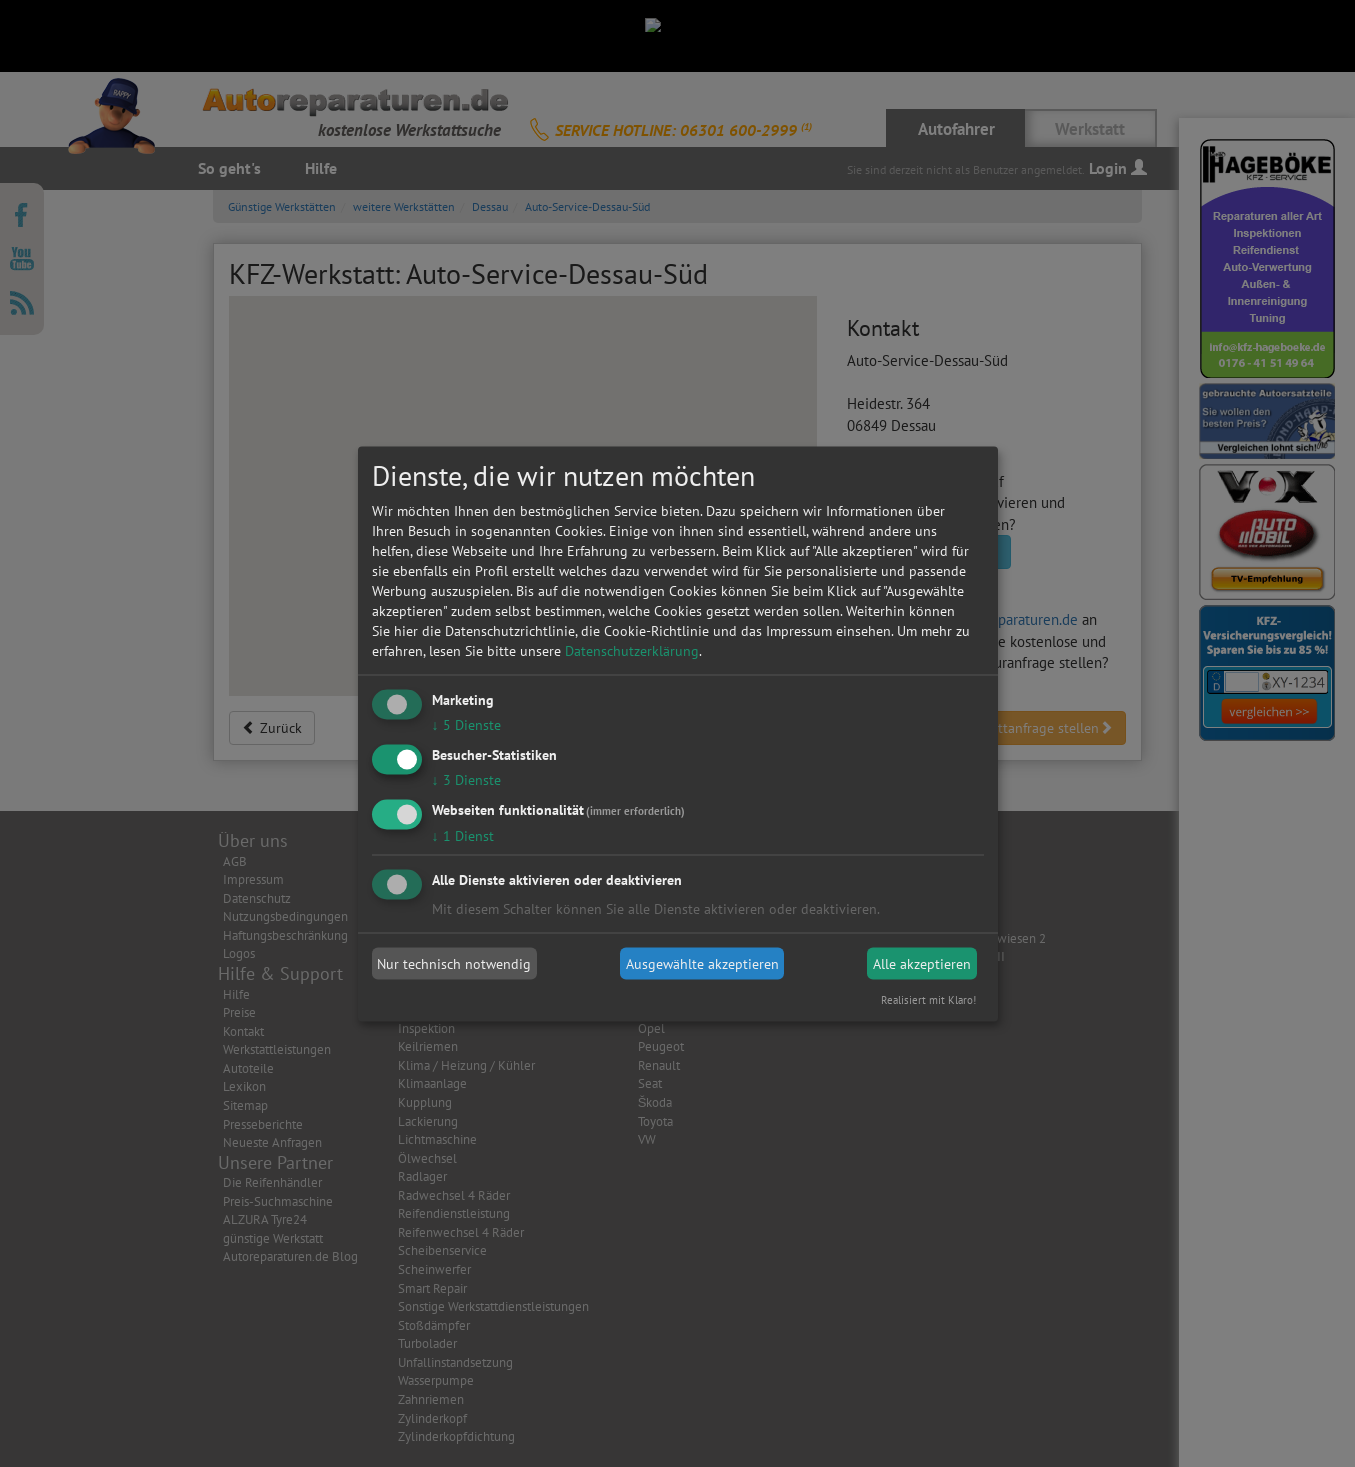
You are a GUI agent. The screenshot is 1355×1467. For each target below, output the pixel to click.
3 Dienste (466, 779)
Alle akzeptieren (922, 964)
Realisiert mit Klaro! (928, 999)
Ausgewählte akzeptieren (702, 964)
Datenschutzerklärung (632, 651)
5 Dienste (466, 725)
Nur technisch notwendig (454, 964)
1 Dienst (463, 835)
